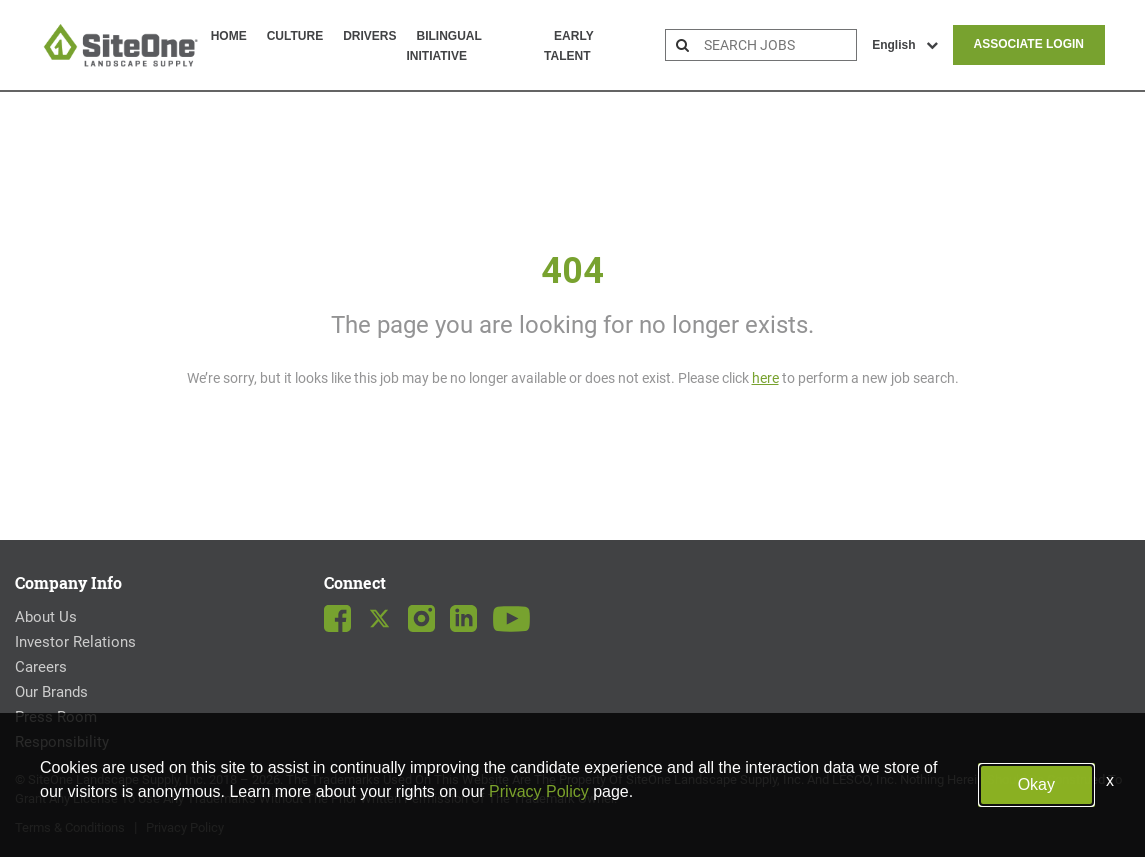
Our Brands (51, 692)
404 (572, 271)
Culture (295, 36)
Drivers (369, 36)
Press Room (56, 717)
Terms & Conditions (70, 827)
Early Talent (568, 46)
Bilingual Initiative (443, 46)
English (904, 45)
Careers (41, 667)
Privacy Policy (185, 827)
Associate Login (1029, 44)
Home (229, 36)
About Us (46, 617)
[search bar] (777, 45)
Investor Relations (75, 642)
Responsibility (62, 742)
